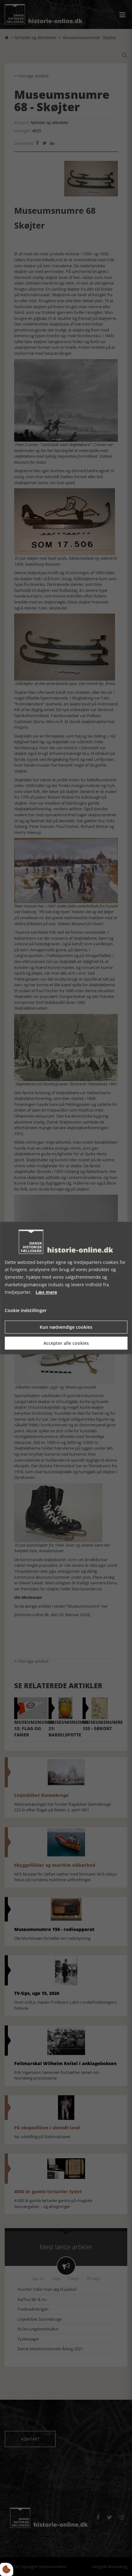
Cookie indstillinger (26, 1311)
